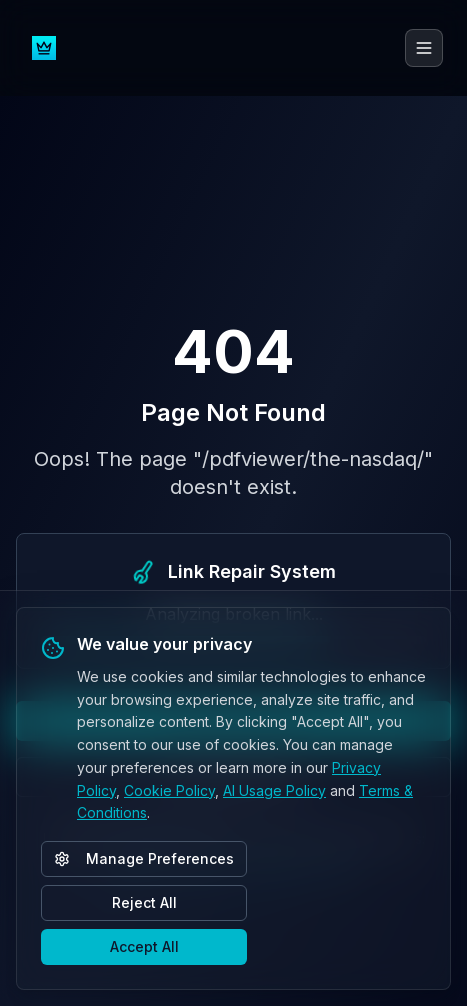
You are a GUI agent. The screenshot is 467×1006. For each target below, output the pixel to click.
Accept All (144, 946)
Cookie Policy (169, 790)
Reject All (144, 902)
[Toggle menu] (424, 48)
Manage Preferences (144, 858)
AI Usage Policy (274, 790)
